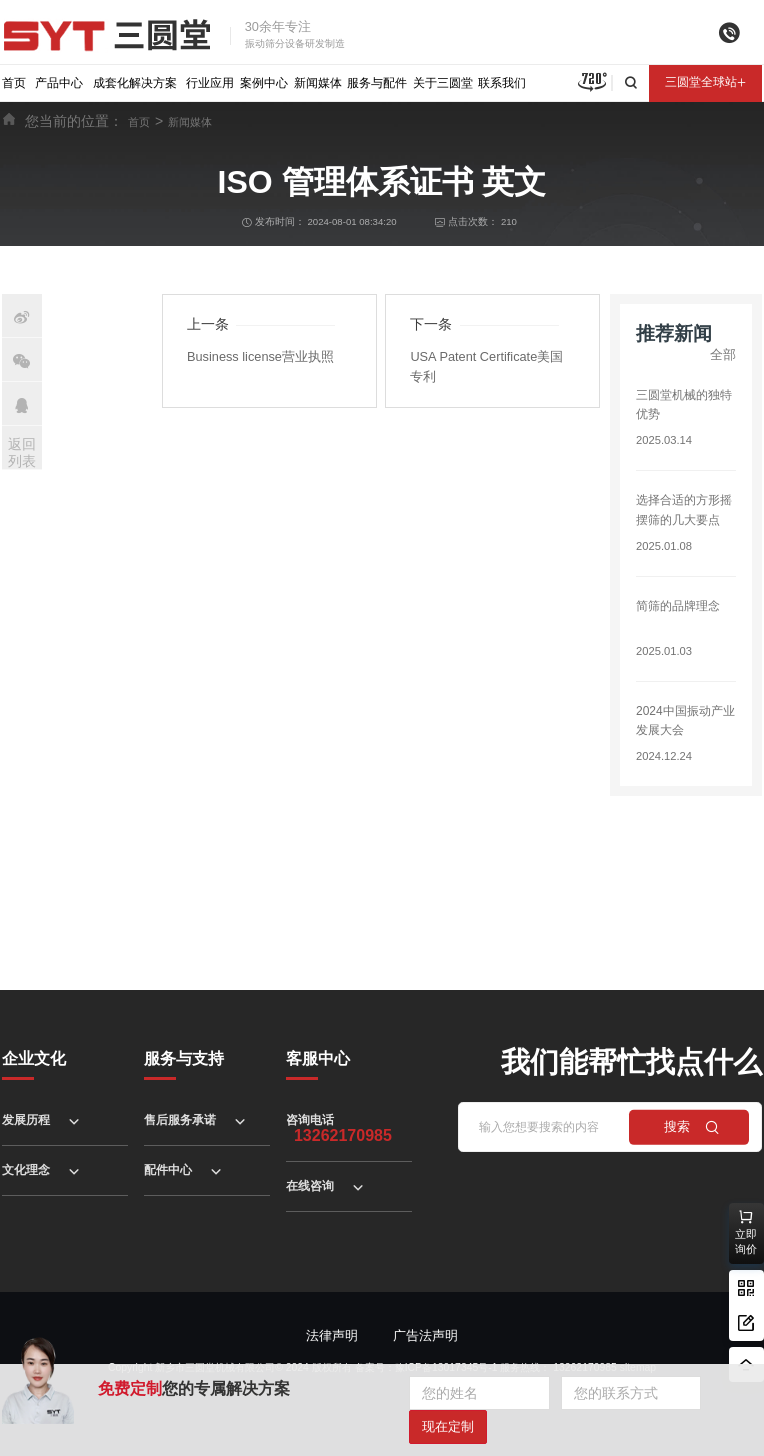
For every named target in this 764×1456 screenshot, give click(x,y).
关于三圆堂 (443, 83)
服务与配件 (377, 83)
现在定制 (448, 1426)
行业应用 (210, 83)
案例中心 (264, 83)
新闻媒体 (318, 83)
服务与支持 (184, 1058)
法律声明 (332, 1335)
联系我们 (502, 83)
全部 (723, 354)
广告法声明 (425, 1335)
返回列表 (22, 452)
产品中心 (59, 83)
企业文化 (34, 1058)
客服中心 (318, 1058)
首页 (14, 83)
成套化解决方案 (135, 83)
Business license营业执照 (260, 356)
